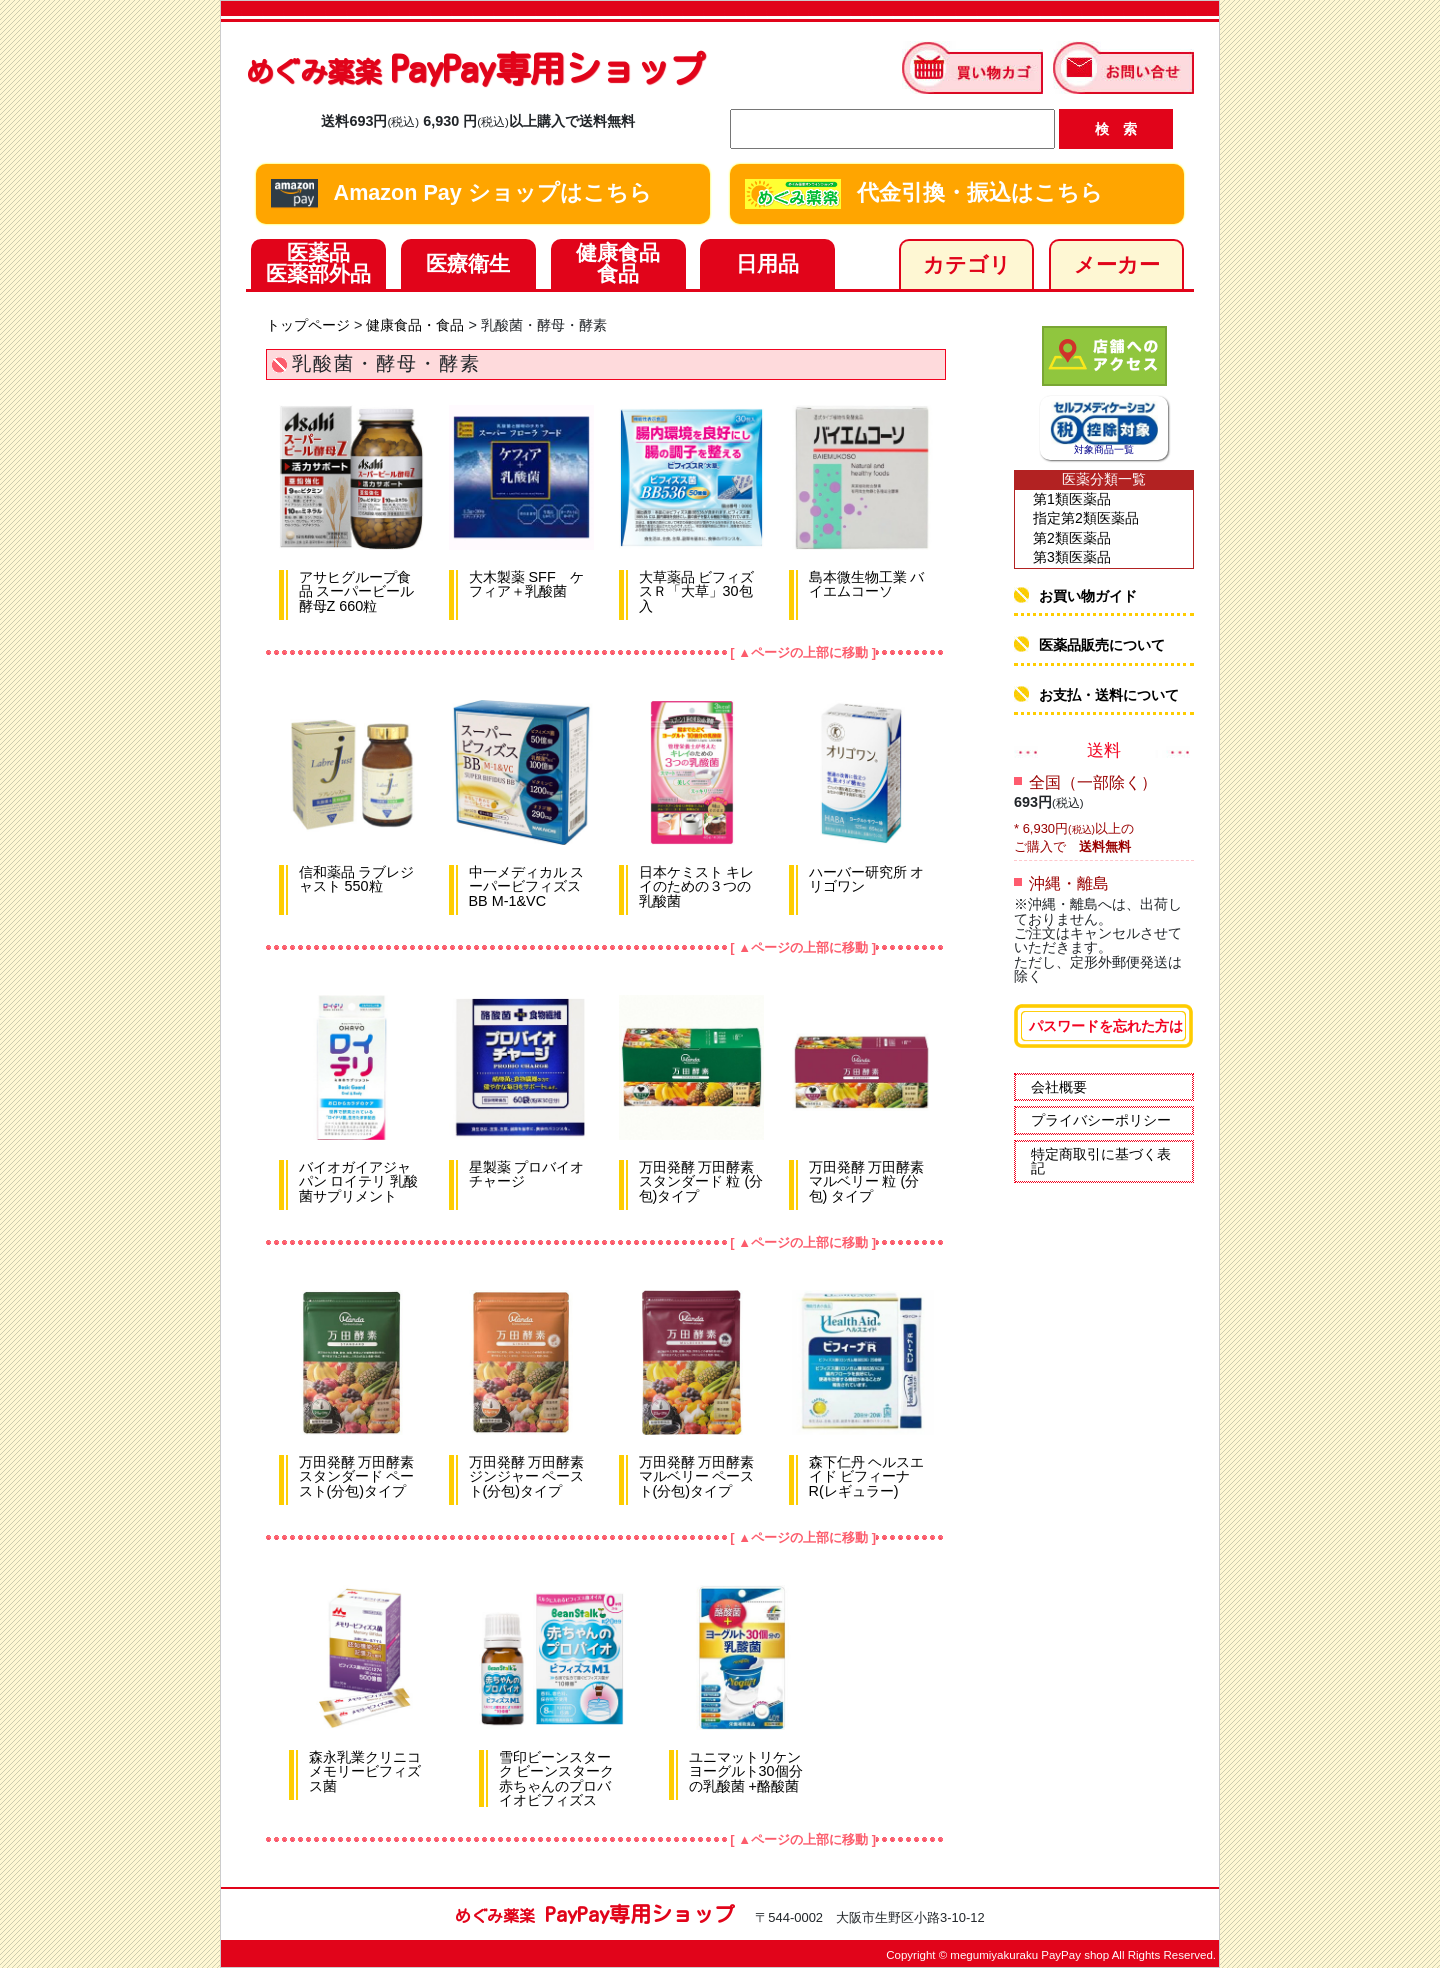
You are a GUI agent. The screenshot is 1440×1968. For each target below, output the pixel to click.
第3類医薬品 (1072, 557)
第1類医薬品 (1072, 499)
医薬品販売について (1102, 645)
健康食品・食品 (415, 325)
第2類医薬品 (1072, 538)
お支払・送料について (1109, 695)
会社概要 (1059, 1087)
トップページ (308, 325)
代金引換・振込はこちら (924, 194)
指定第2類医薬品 (1086, 518)
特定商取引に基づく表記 (1101, 1161)
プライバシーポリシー (1101, 1120)
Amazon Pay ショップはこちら (461, 194)
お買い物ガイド (1088, 596)
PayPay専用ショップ (475, 68)
